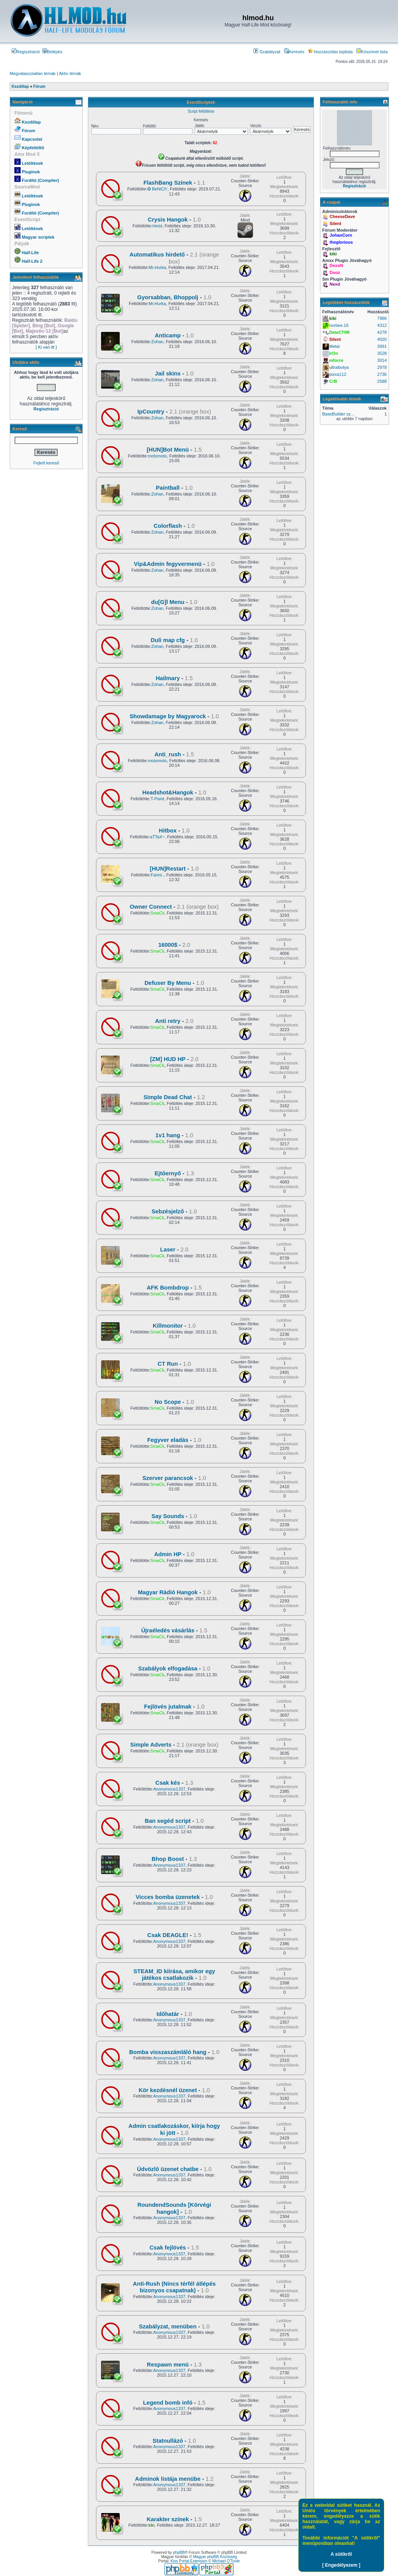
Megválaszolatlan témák (33, 73)
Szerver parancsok (167, 1478)
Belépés (52, 51)
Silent (335, 223)
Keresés (294, 51)
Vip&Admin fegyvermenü (168, 564)
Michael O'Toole (226, 2561)
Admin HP (168, 1554)
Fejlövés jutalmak (168, 1706)
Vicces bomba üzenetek (168, 1897)
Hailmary (168, 678)
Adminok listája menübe (168, 2479)
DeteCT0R (339, 332)
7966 (382, 318)
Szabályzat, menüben (167, 2326)
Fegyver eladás (168, 1440)
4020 (382, 339)
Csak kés (167, 1783)
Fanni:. (157, 875)
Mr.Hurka (157, 267)
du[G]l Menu (167, 602)
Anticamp (168, 335)
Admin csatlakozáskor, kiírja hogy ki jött (174, 2129)
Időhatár (168, 2014)
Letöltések (32, 163)
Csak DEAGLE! (167, 1935)
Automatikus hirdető (157, 254)
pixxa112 (337, 374)
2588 (382, 381)
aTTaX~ (157, 836)
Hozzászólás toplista (330, 51)
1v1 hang (167, 1135)
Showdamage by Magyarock (167, 716)
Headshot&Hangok (167, 792)
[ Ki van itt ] (46, 347)
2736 (382, 374)
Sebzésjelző (168, 1211)
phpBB (179, 2552)
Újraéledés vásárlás (167, 1630)
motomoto (157, 456)
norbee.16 (339, 325)
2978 (382, 367)
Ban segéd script (168, 1821)
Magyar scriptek (38, 237)
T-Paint (157, 798)
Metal (334, 346)
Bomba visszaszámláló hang (167, 2052)
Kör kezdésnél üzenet (168, 2090)
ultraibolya (339, 367)
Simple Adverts (150, 1745)
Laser (167, 1249)
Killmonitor (168, 1326)
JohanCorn (341, 235)
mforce (336, 360)
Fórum (28, 130)
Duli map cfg (168, 640)
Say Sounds (168, 1516)
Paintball (168, 488)
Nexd (335, 284)
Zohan (157, 341)
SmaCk (157, 913)
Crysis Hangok (168, 219)
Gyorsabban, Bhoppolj (167, 297)
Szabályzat (266, 51)
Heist (157, 225)
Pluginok (31, 171)
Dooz (335, 272)
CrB (333, 381)
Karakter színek (168, 2519)
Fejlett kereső (46, 463)
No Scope (168, 1402)
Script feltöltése (201, 111)
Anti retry (167, 1021)
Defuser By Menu (168, 983)
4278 (382, 332)
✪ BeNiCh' (157, 189)
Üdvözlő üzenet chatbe (168, 2169)
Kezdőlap (31, 122)
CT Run (168, 1364)
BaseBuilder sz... (338, 414)
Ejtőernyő (168, 1173)
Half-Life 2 (32, 261)
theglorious (341, 242)
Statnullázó (168, 2441)
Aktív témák (70, 73)
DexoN (336, 265)
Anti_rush (167, 754)
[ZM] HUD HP (167, 1059)
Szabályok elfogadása (167, 1668)
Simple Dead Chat (167, 1097)
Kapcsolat (32, 139)
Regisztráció (26, 51)
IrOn (333, 353)
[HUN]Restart (168, 869)
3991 (382, 346)
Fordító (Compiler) (40, 180)
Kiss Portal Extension (189, 2561)
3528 (382, 353)
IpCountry (150, 411)
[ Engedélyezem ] (341, 2565)
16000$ (167, 945)
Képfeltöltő (33, 147)
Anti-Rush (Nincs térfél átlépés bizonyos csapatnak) (174, 2287)
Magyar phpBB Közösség (215, 2557)
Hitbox (168, 830)
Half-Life (30, 252)
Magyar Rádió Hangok (168, 1592)
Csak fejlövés (168, 2247)
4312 (382, 325)
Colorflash (168, 526)
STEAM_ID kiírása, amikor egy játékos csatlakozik (174, 1974)
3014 (382, 360)
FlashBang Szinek (167, 183)
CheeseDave (342, 216)
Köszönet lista (372, 51)
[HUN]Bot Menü (168, 450)
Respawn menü (168, 2364)
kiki (151, 2525)
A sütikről (341, 2554)
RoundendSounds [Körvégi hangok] (174, 2208)
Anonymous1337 (169, 1789)
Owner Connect (151, 907)
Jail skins (168, 373)
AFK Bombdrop (168, 1288)
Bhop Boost (168, 1859)
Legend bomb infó (167, 2403)
